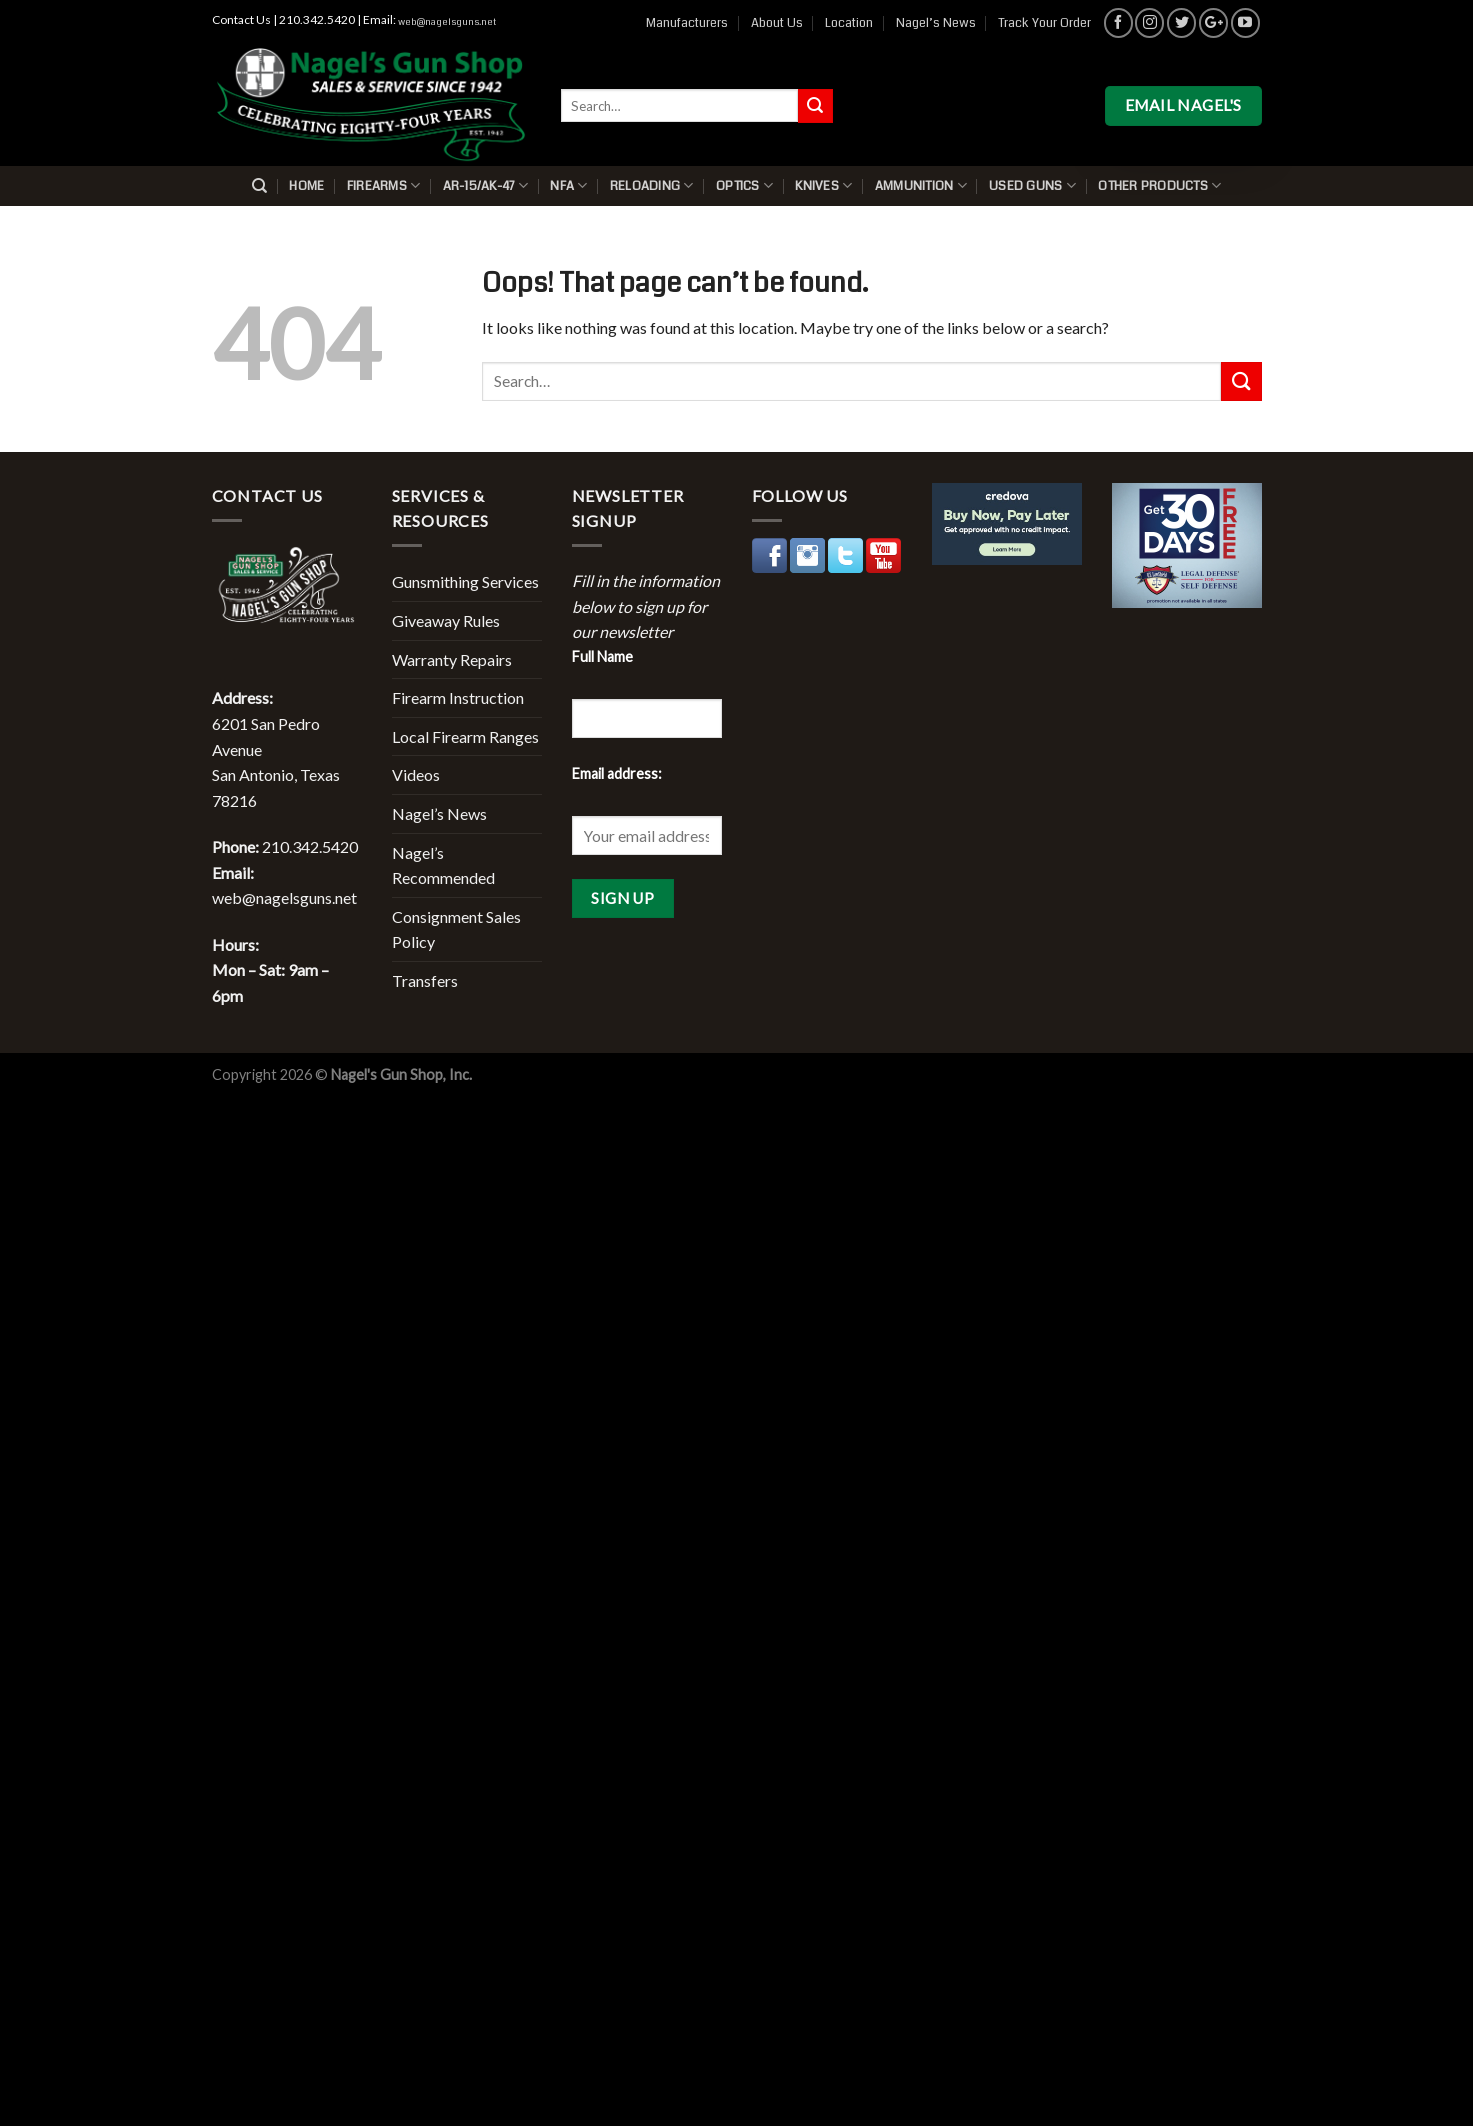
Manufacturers (687, 23)
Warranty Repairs (452, 659)
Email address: (617, 773)
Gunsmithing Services (465, 581)
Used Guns (1032, 185)
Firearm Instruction (458, 697)
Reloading (652, 185)
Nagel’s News (936, 23)
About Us (777, 23)
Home (306, 186)
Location (849, 23)
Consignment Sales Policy (456, 929)
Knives (823, 185)
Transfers (425, 980)
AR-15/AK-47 (485, 185)
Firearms (384, 185)
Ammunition (921, 185)
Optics (744, 185)
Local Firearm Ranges (465, 736)
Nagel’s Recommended (443, 865)
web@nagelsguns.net (447, 22)
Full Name (602, 656)
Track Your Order (1044, 23)
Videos (416, 774)
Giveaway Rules (446, 620)
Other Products (1159, 185)
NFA (568, 185)
